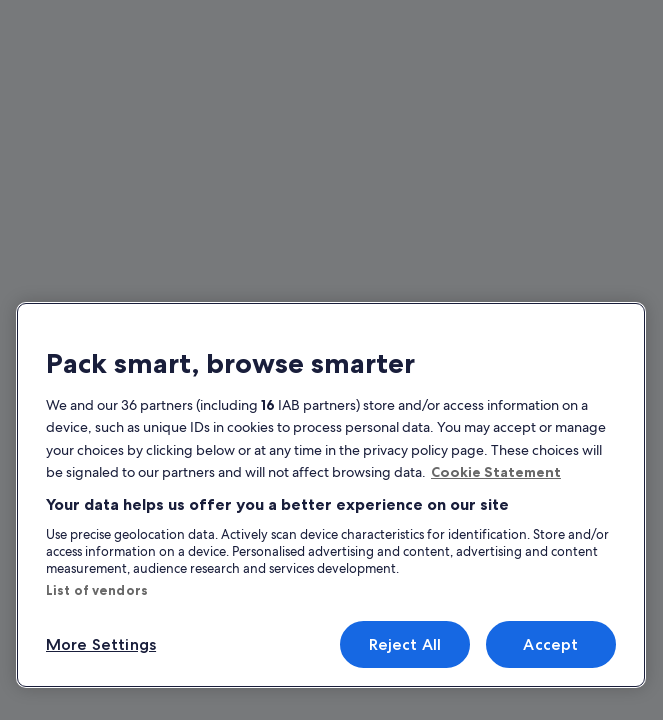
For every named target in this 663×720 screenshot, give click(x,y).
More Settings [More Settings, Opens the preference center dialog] (101, 644)
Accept (550, 644)
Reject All (405, 644)
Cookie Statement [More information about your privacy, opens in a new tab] (496, 472)
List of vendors (97, 590)
